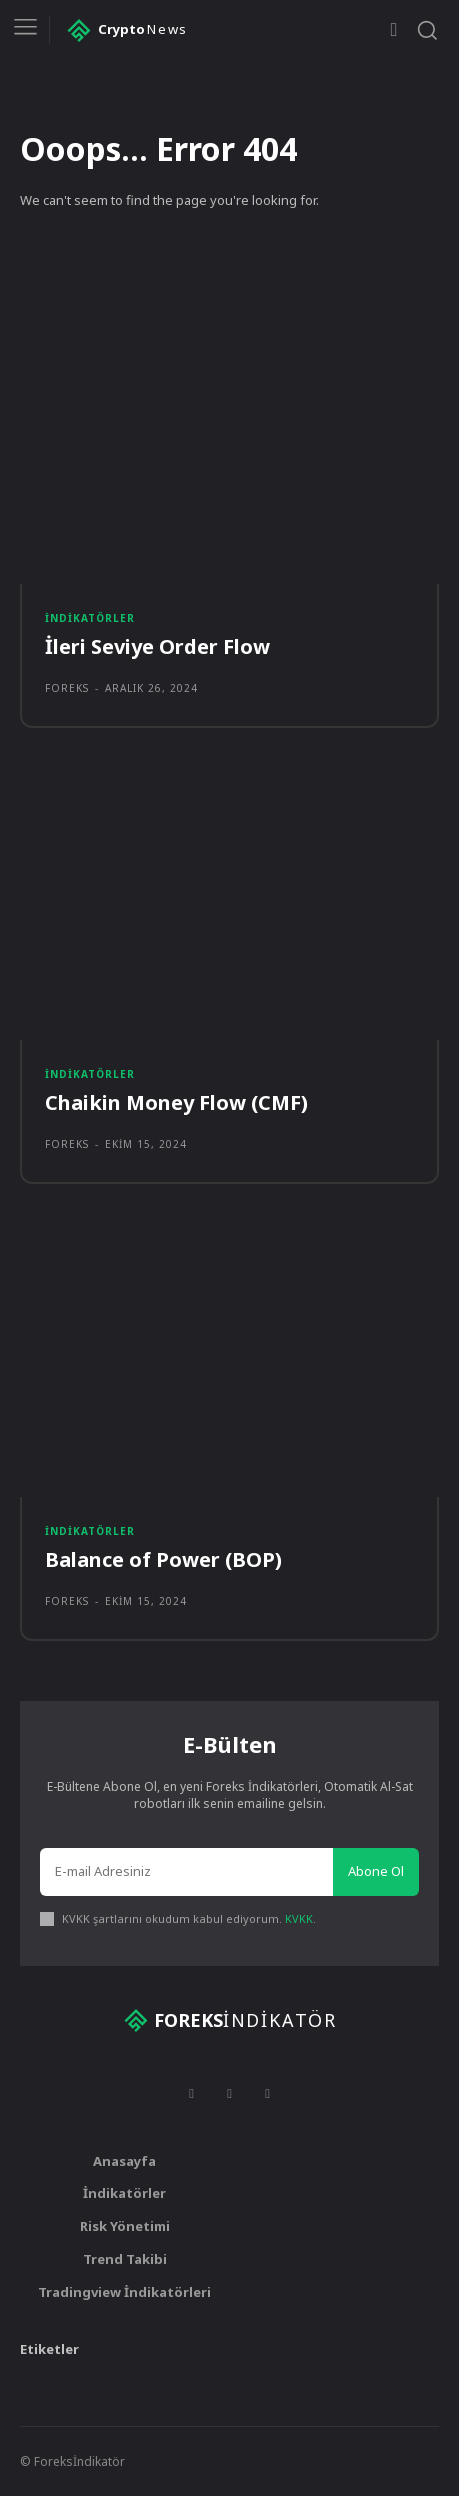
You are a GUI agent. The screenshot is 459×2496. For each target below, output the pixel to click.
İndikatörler (90, 618)
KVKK (299, 1918)
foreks (67, 688)
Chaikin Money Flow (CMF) (176, 1102)
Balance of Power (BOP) (163, 1559)
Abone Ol (376, 1871)
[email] (186, 1872)
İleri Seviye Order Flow (157, 646)
